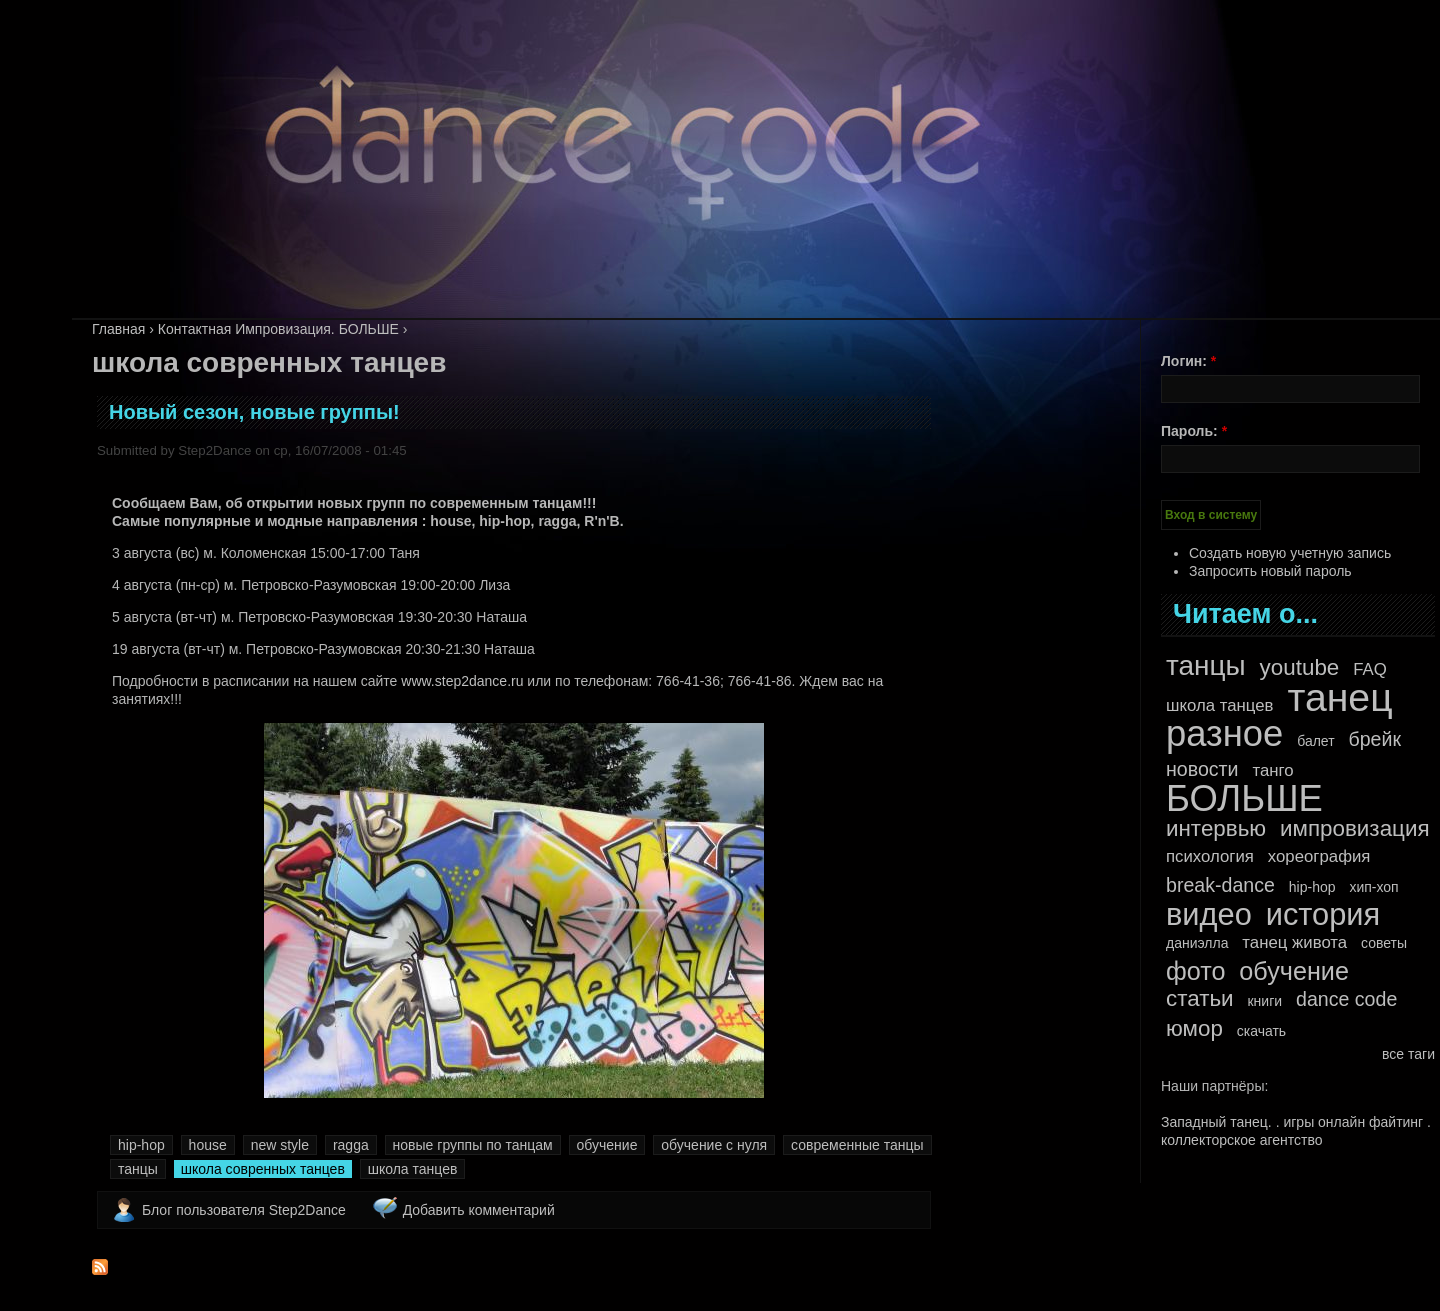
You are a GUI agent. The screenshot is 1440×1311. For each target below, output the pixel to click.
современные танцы (857, 1145)
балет (1315, 741)
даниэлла (1197, 943)
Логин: (1188, 361)
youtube (1300, 668)
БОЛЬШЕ (1244, 799)
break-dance (1220, 885)
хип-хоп (1373, 887)
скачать (1261, 1031)
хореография (1319, 856)
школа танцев (413, 1169)
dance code (1346, 999)
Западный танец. (1216, 1122)
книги (1264, 1001)
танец (1339, 698)
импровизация (1355, 829)
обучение (607, 1145)
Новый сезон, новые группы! (254, 412)
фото (1195, 971)
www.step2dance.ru (462, 681)
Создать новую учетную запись (1290, 553)
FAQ (1370, 669)
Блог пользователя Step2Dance (244, 1210)
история (1323, 915)
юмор (1194, 1029)
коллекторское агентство (1242, 1140)
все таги (1408, 1054)
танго (1272, 770)
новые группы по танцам (473, 1145)
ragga (351, 1145)
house (208, 1145)
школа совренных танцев (263, 1169)
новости (1202, 769)
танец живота (1294, 942)
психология (1210, 856)
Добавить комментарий (479, 1210)
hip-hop (141, 1145)
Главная (118, 329)
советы (1384, 943)
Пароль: (1194, 431)
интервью (1216, 829)
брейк (1375, 739)
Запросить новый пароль (1270, 571)
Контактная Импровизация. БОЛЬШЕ (278, 329)
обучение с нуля (714, 1145)
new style (280, 1145)
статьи (1200, 999)
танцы (138, 1169)
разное (1224, 734)
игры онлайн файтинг (1353, 1122)
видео (1209, 915)
